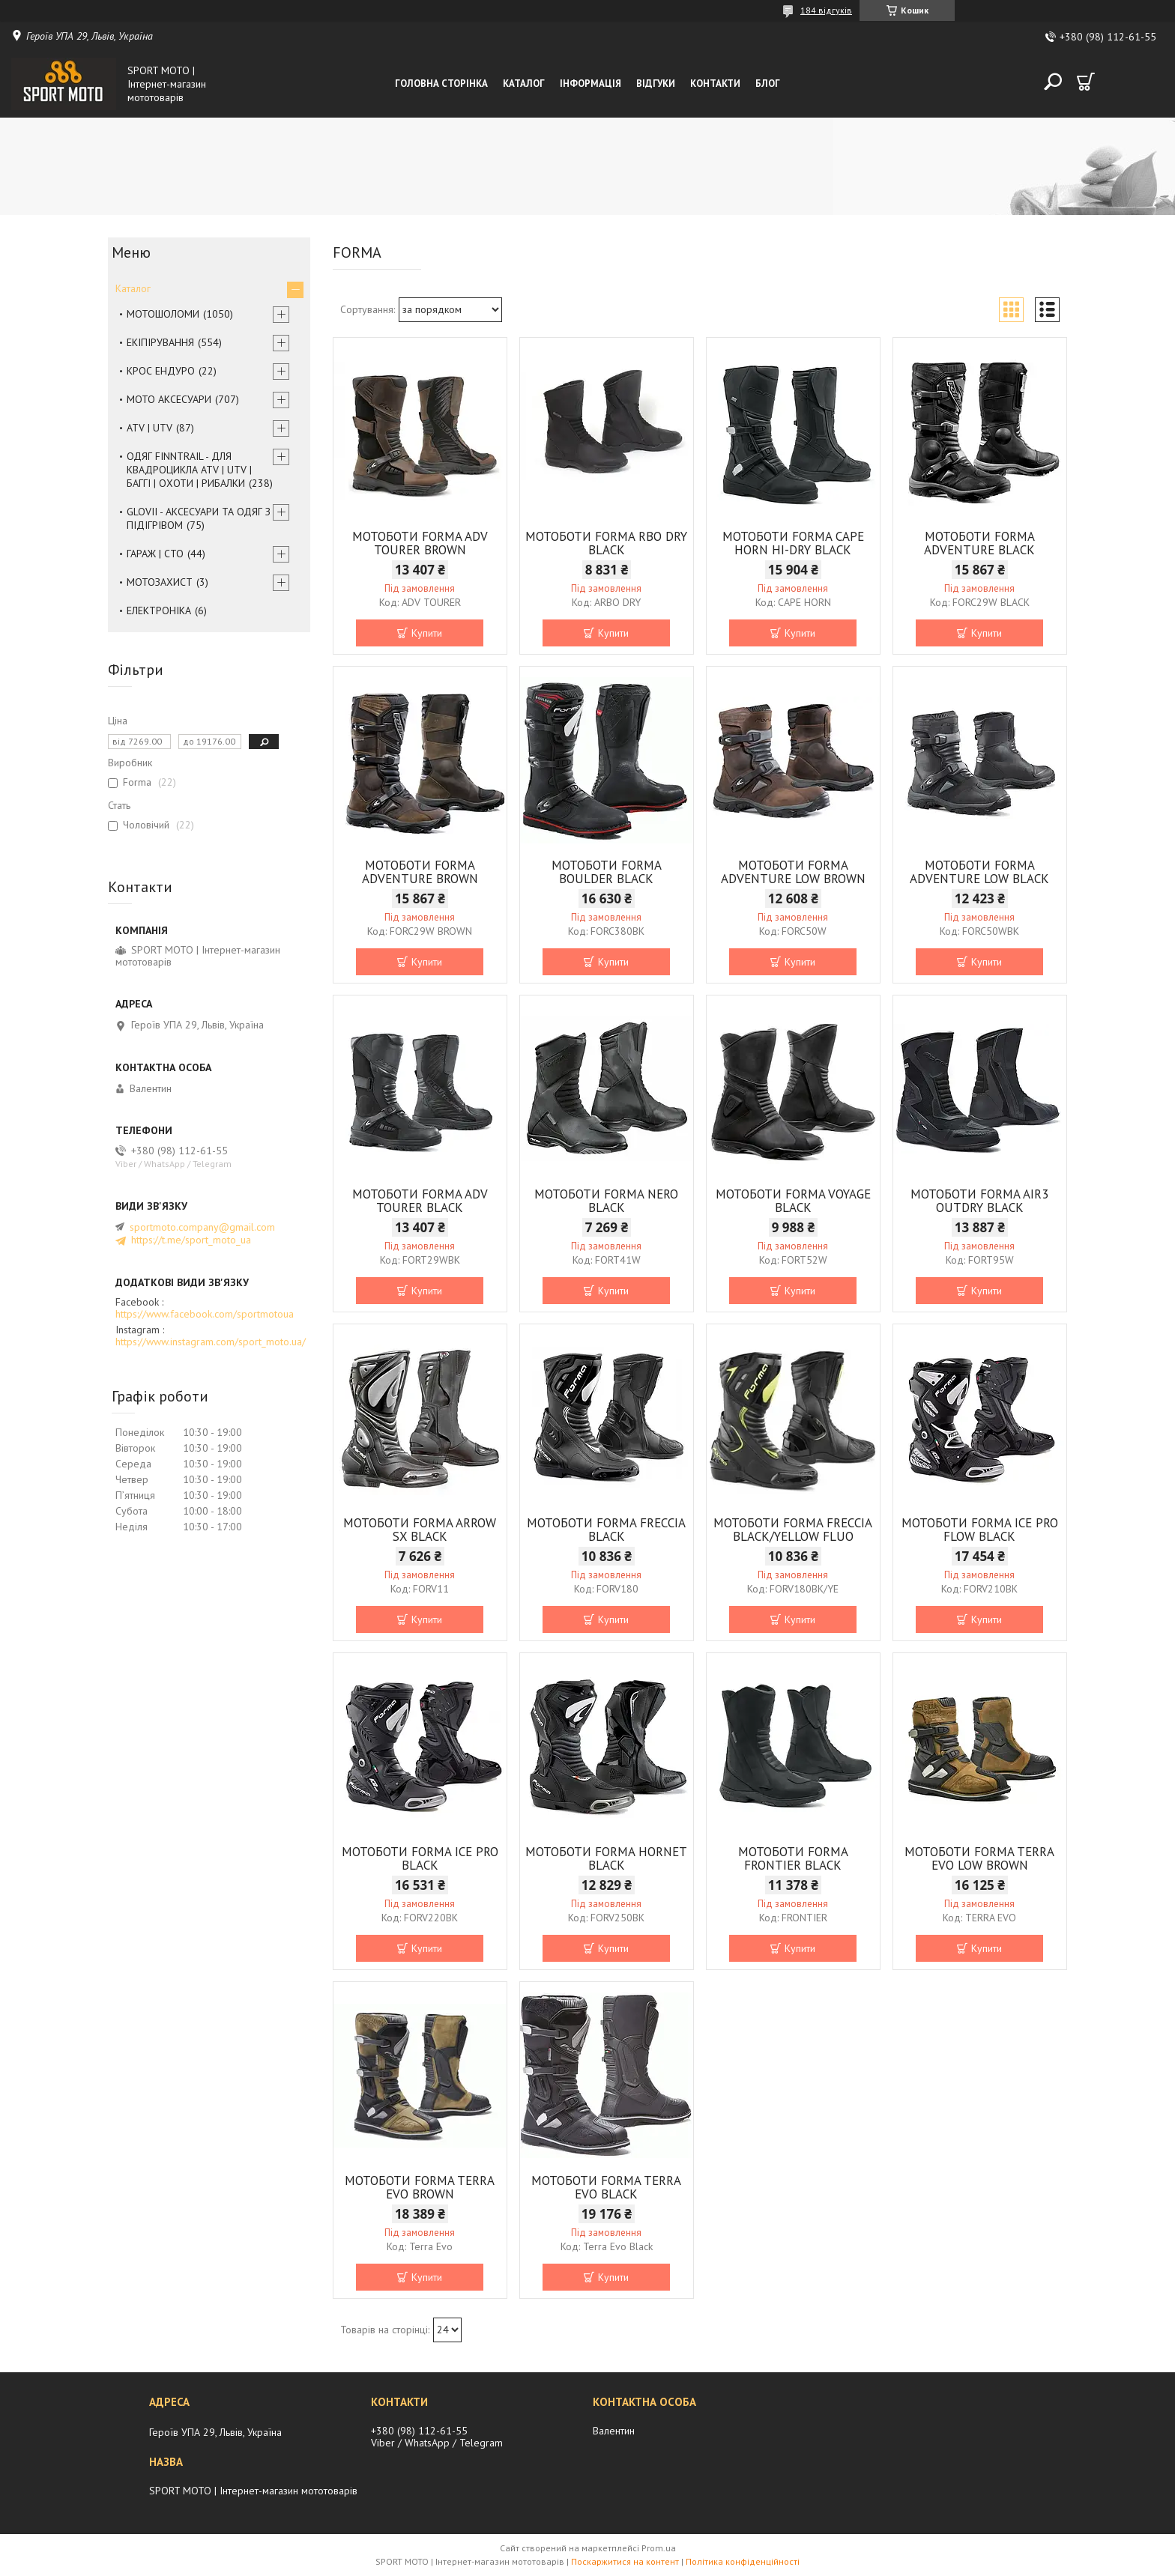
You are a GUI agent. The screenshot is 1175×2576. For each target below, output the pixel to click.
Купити (426, 633)
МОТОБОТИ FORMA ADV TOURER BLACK (420, 1200)
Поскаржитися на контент (625, 2561)
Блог (767, 83)
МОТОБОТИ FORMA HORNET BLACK (606, 1858)
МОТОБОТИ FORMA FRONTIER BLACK (793, 1858)
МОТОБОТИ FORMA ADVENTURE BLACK (979, 543)
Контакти (715, 83)
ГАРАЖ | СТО (155, 553)
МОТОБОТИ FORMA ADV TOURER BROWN (420, 543)
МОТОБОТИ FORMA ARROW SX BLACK (419, 1529)
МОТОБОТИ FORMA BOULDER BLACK (607, 871)
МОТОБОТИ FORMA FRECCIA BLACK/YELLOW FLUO (792, 1529)
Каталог (524, 83)
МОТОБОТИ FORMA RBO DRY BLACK (606, 543)
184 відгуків (826, 10)
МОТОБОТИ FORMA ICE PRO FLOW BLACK (979, 1529)
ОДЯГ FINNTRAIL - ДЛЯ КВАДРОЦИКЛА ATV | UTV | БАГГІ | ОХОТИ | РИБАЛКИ (189, 469)
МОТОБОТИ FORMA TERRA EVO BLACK (606, 2187)
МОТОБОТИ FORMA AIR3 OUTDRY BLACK (979, 1200)
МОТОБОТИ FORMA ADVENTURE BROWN (420, 871)
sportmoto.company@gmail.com (202, 1227)
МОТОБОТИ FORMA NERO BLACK (606, 1200)
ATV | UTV (149, 427)
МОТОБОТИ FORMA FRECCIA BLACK (606, 1529)
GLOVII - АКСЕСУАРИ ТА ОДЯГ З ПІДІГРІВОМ (199, 518)
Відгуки (655, 83)
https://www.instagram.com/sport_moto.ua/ (210, 1341)
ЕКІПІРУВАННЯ (160, 342)
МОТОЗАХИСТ (160, 582)
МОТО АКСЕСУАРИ (169, 399)
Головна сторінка (441, 83)
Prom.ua (658, 2548)
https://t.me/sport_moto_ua (191, 1240)
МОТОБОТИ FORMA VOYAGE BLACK (793, 1200)
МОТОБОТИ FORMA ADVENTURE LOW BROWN (793, 871)
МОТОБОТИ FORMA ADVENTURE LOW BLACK (979, 871)
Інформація (590, 83)
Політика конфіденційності (743, 2561)
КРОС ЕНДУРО (161, 371)
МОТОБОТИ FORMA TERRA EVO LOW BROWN (979, 1858)
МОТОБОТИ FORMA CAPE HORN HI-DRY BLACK (793, 543)
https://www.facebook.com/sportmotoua (204, 1314)
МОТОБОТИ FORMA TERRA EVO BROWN (420, 2187)
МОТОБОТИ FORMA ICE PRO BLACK (420, 1858)
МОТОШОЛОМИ (163, 314)
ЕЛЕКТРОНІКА (159, 610)
